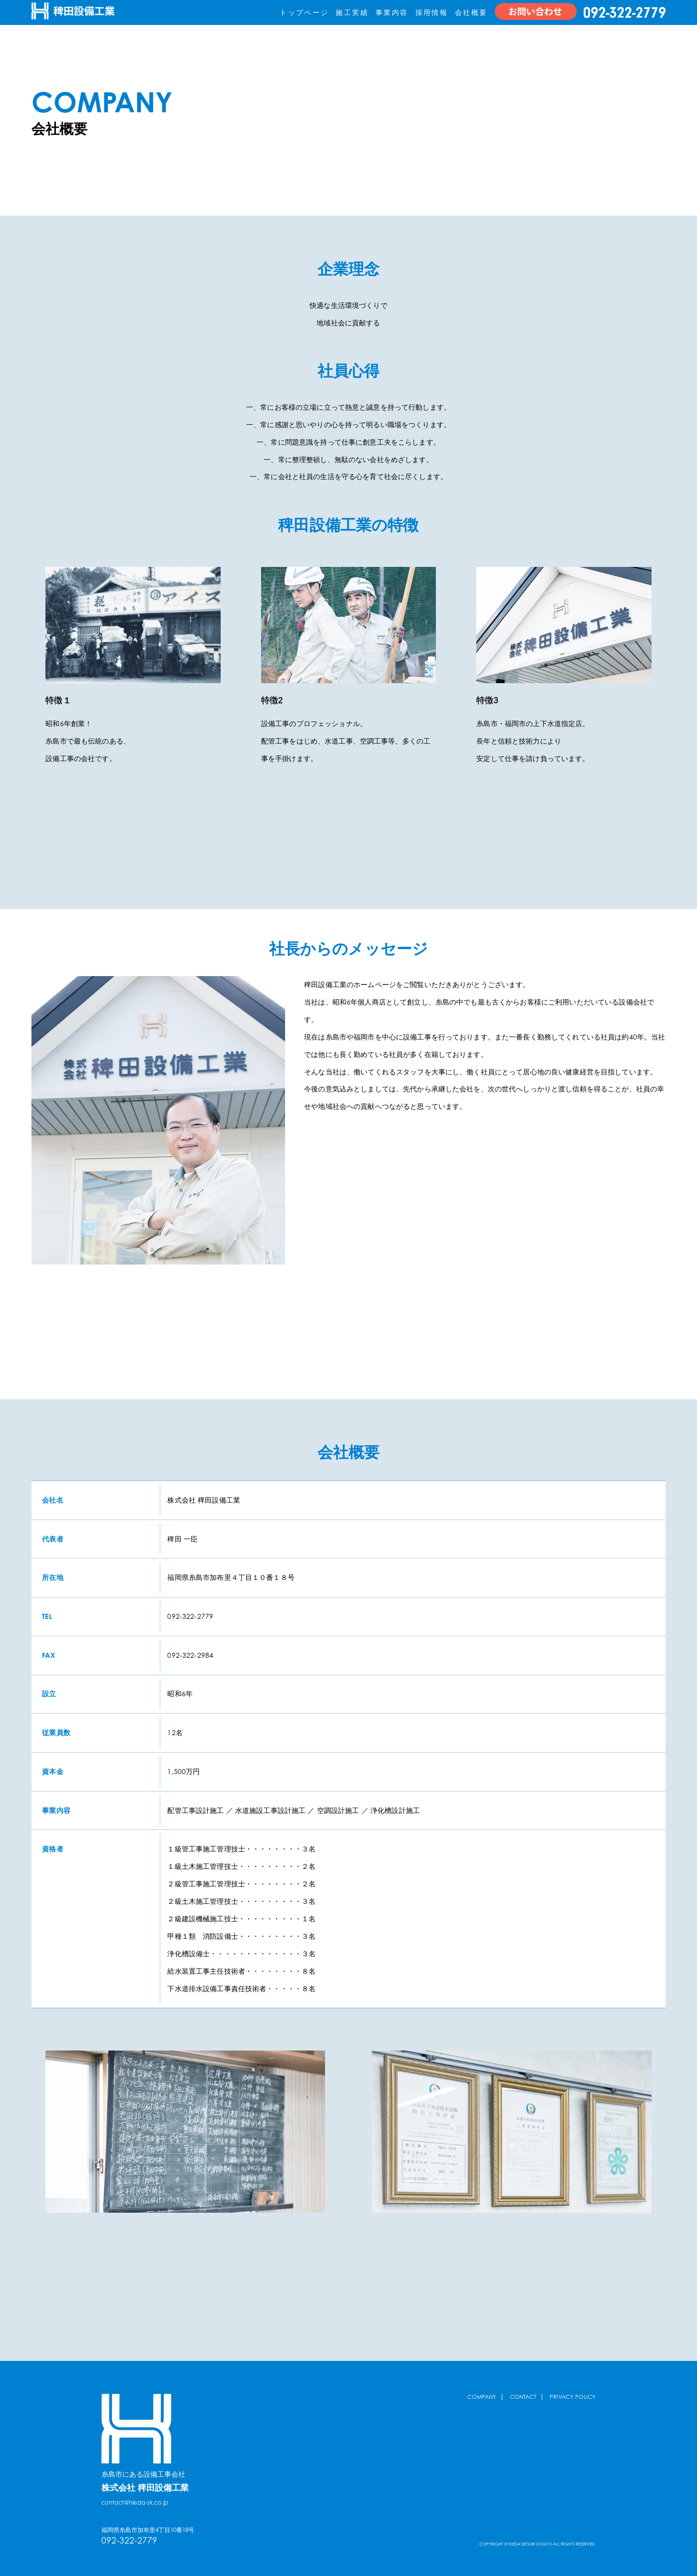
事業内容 (391, 12)
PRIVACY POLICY (572, 2396)
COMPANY (479, 2396)
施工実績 (352, 12)
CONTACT (522, 2396)
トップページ (304, 12)
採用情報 (431, 12)
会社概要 (471, 12)
